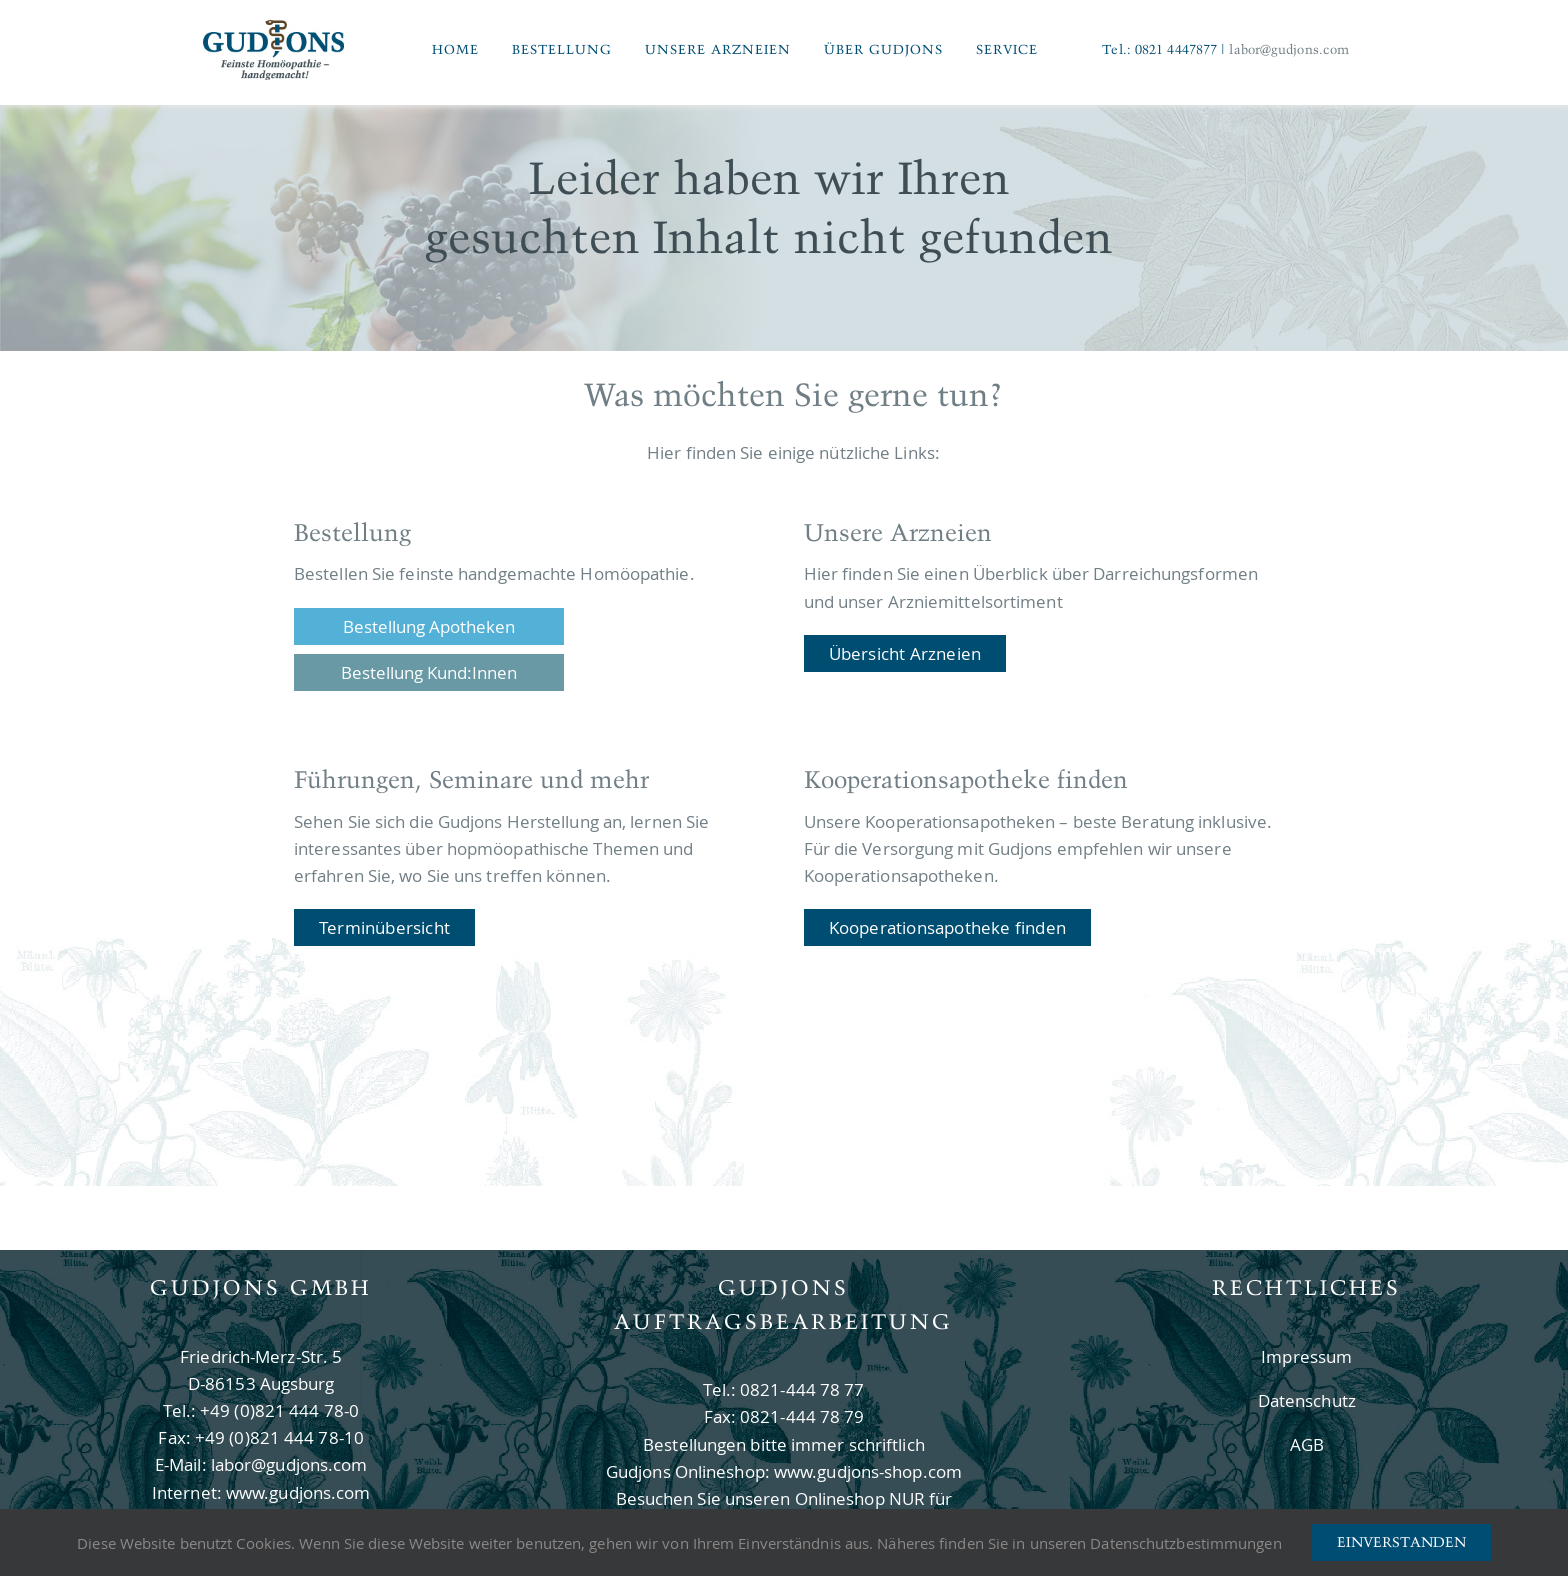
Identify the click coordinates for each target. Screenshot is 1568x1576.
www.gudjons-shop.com (868, 1471)
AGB (1307, 1444)
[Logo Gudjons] (274, 24)
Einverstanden (1401, 1542)
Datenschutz (1307, 1400)
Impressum (1306, 1356)
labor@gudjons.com (1289, 49)
